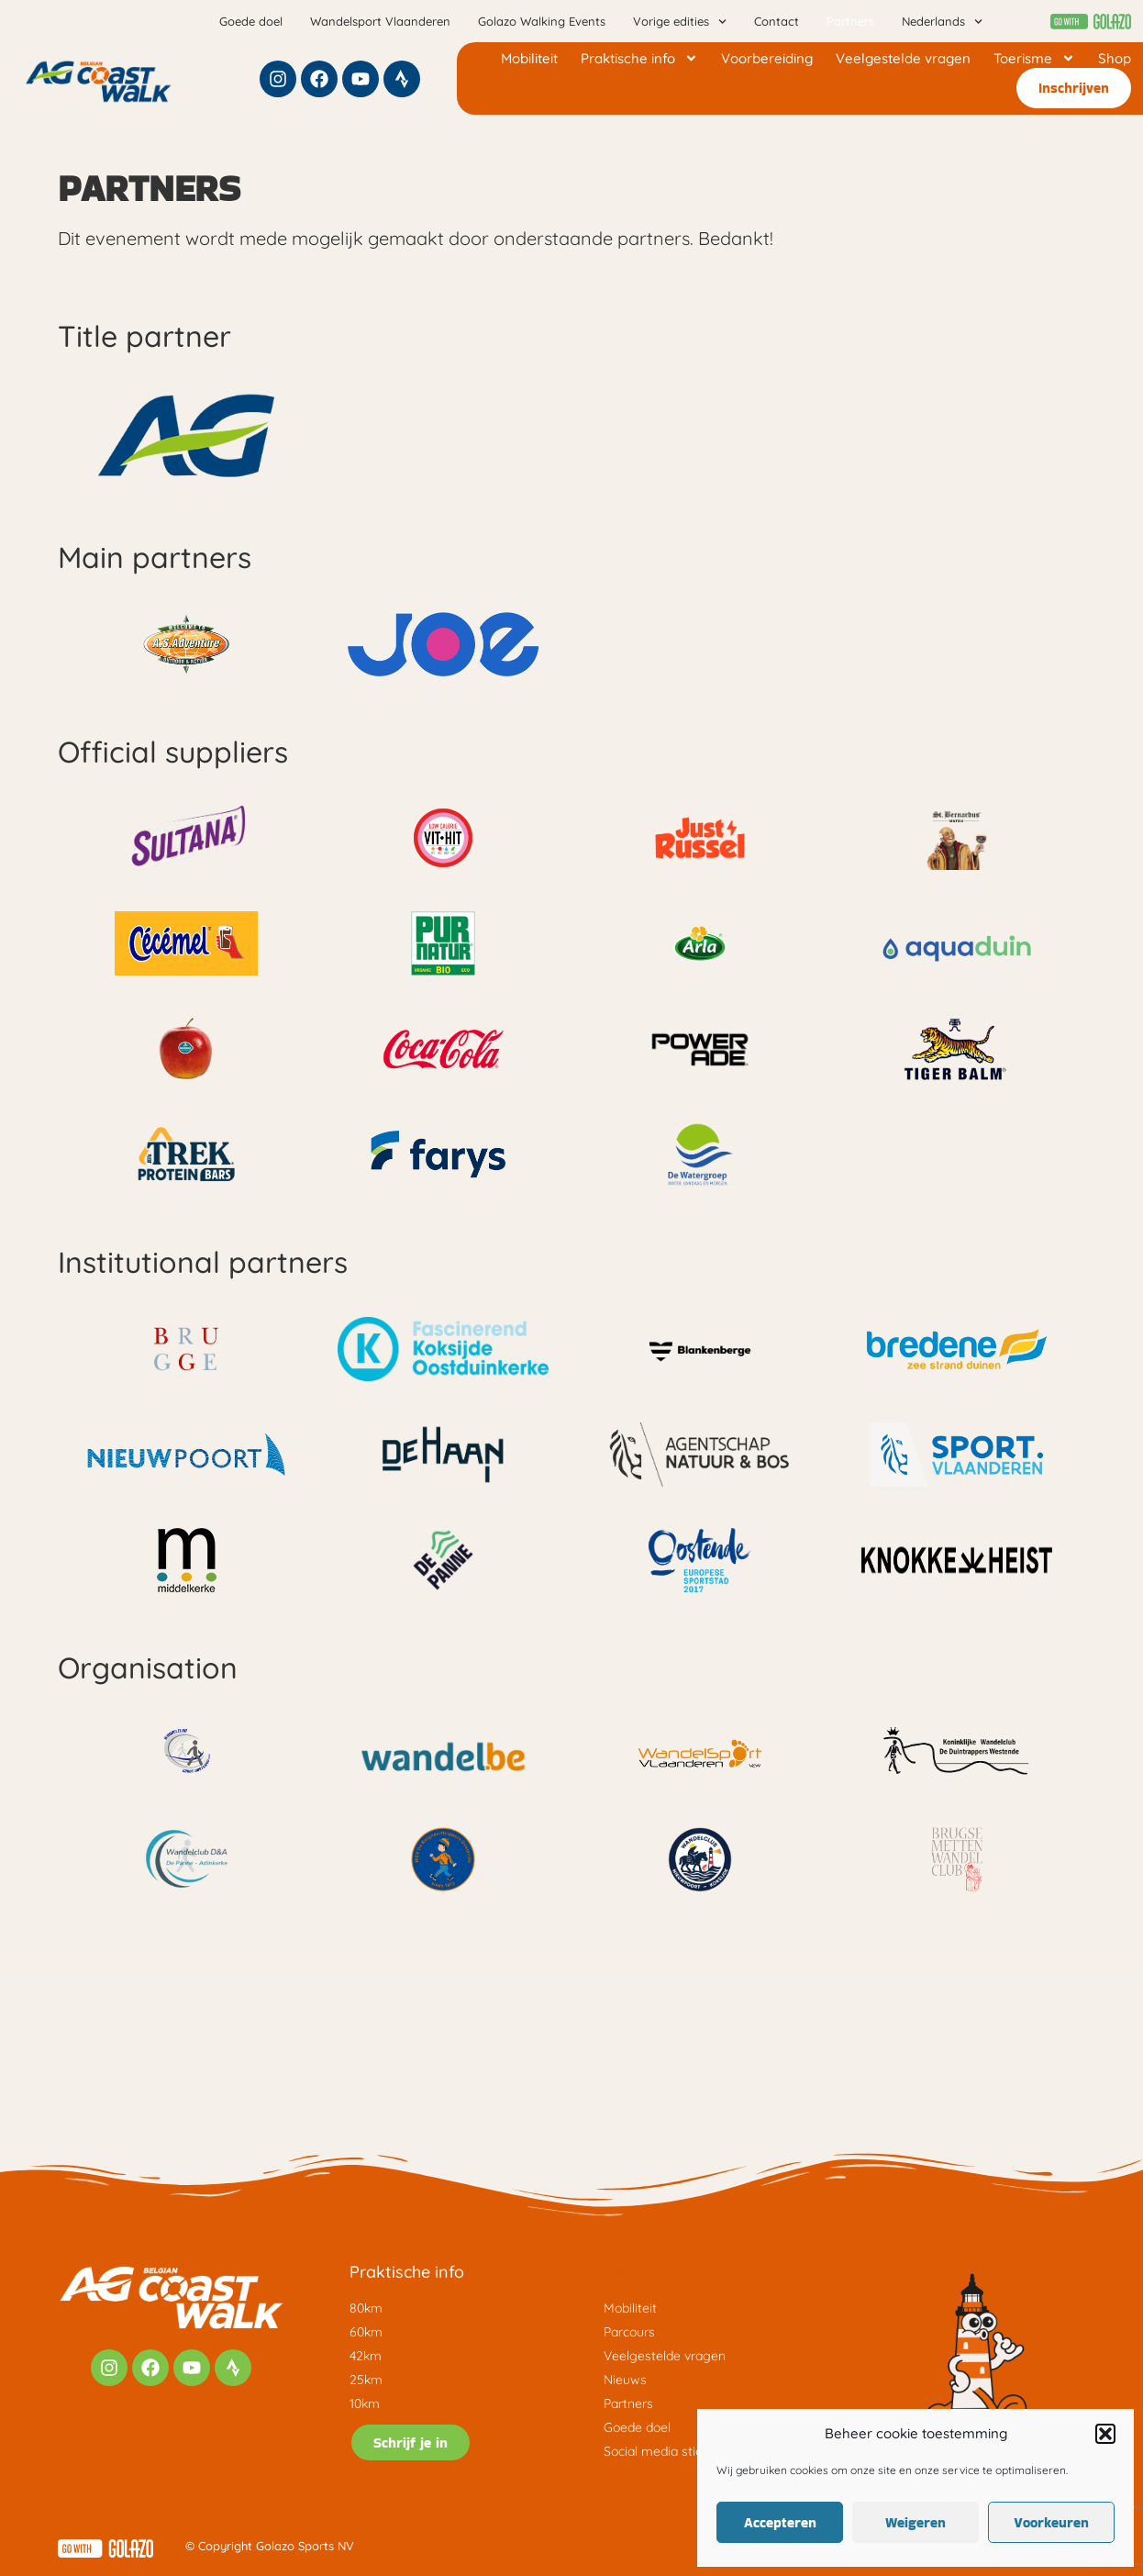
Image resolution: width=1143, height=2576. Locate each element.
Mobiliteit (529, 58)
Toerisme (1034, 59)
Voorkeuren (1051, 2522)
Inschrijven (1073, 87)
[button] (1105, 2434)
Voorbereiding (767, 58)
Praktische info (639, 59)
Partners (850, 21)
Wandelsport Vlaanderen (380, 21)
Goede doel (251, 21)
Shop (1114, 58)
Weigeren (915, 2522)
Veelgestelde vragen (903, 58)
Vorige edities (680, 21)
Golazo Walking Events (541, 21)
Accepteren (780, 2522)
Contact (776, 21)
